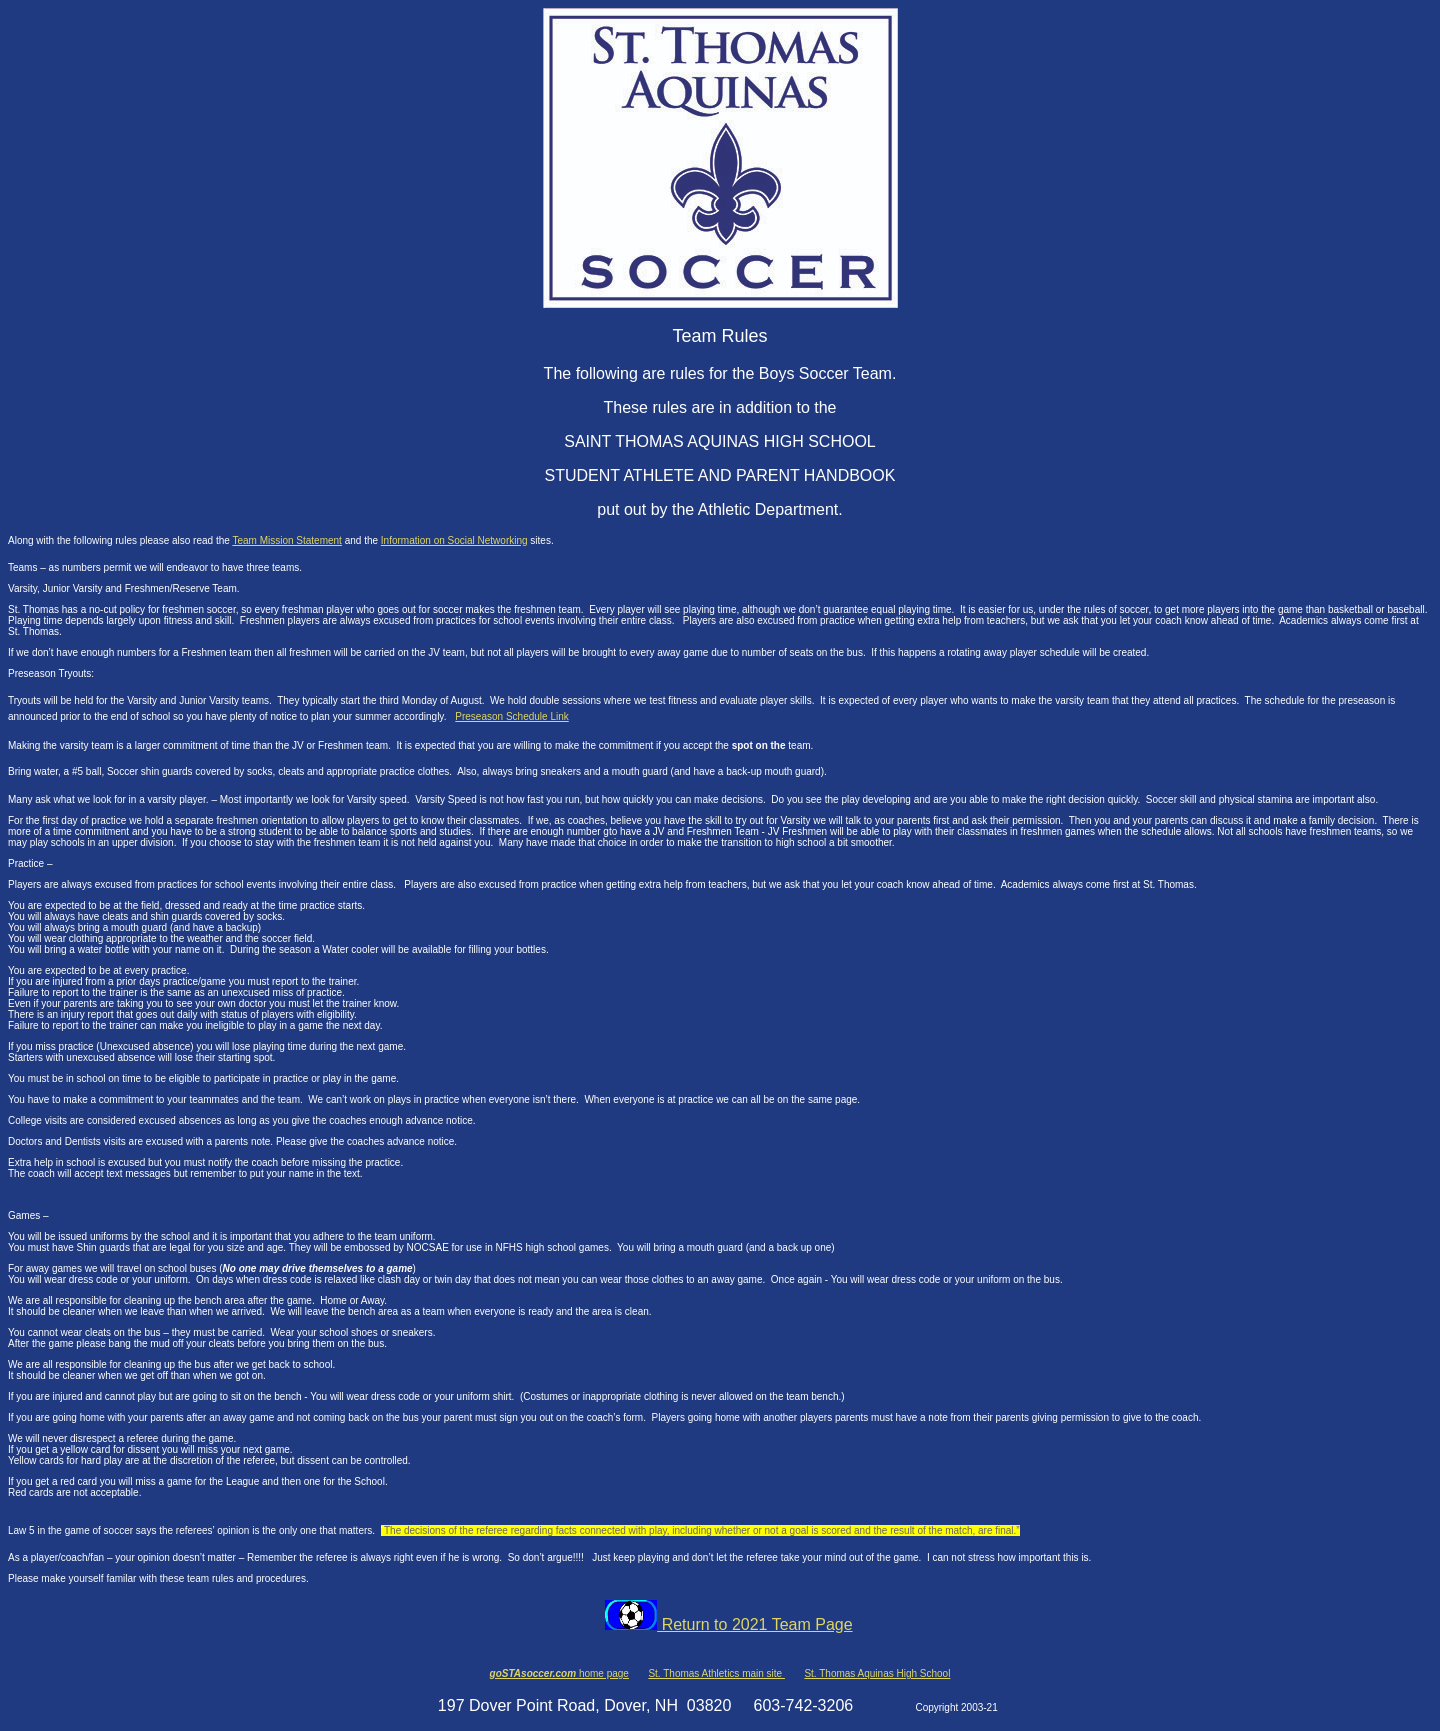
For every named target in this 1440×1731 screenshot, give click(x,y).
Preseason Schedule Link (511, 716)
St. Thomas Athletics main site (716, 1673)
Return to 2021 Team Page (728, 1624)
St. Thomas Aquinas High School (877, 1673)
